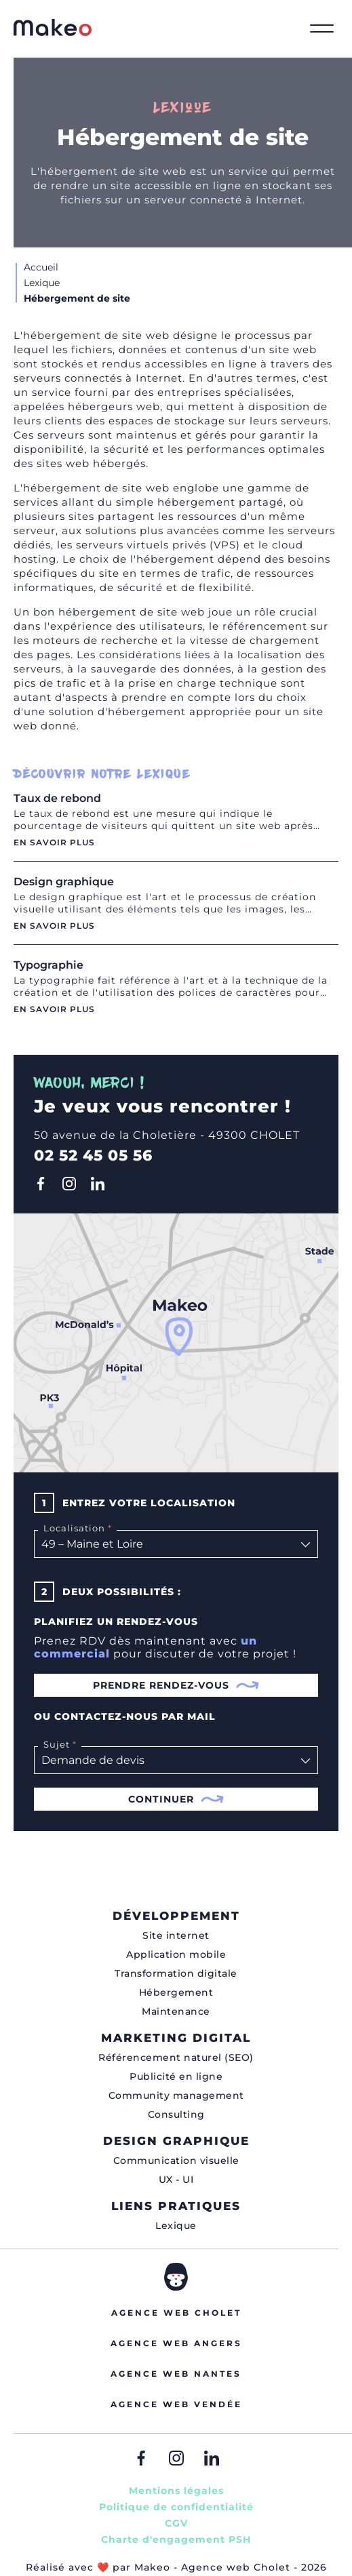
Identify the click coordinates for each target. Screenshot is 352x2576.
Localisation (76, 1528)
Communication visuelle (176, 2160)
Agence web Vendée (176, 2404)
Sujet (58, 1744)
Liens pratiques (176, 2206)
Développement (176, 1916)
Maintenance (176, 2011)
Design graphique (176, 2141)
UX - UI (176, 2179)
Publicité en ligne (176, 2076)
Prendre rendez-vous (176, 1685)
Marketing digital (176, 2038)
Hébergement (176, 1992)
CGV (176, 2523)
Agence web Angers (176, 2343)
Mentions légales (176, 2490)
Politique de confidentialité (176, 2507)
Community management (176, 2095)
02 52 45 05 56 (93, 1155)
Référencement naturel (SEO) (176, 2057)
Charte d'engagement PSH (176, 2539)
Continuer (176, 1799)
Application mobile (176, 1954)
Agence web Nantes (176, 2374)
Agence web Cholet (176, 2313)
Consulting (176, 2114)
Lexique (176, 2225)
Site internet (176, 1935)
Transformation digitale (176, 1973)
